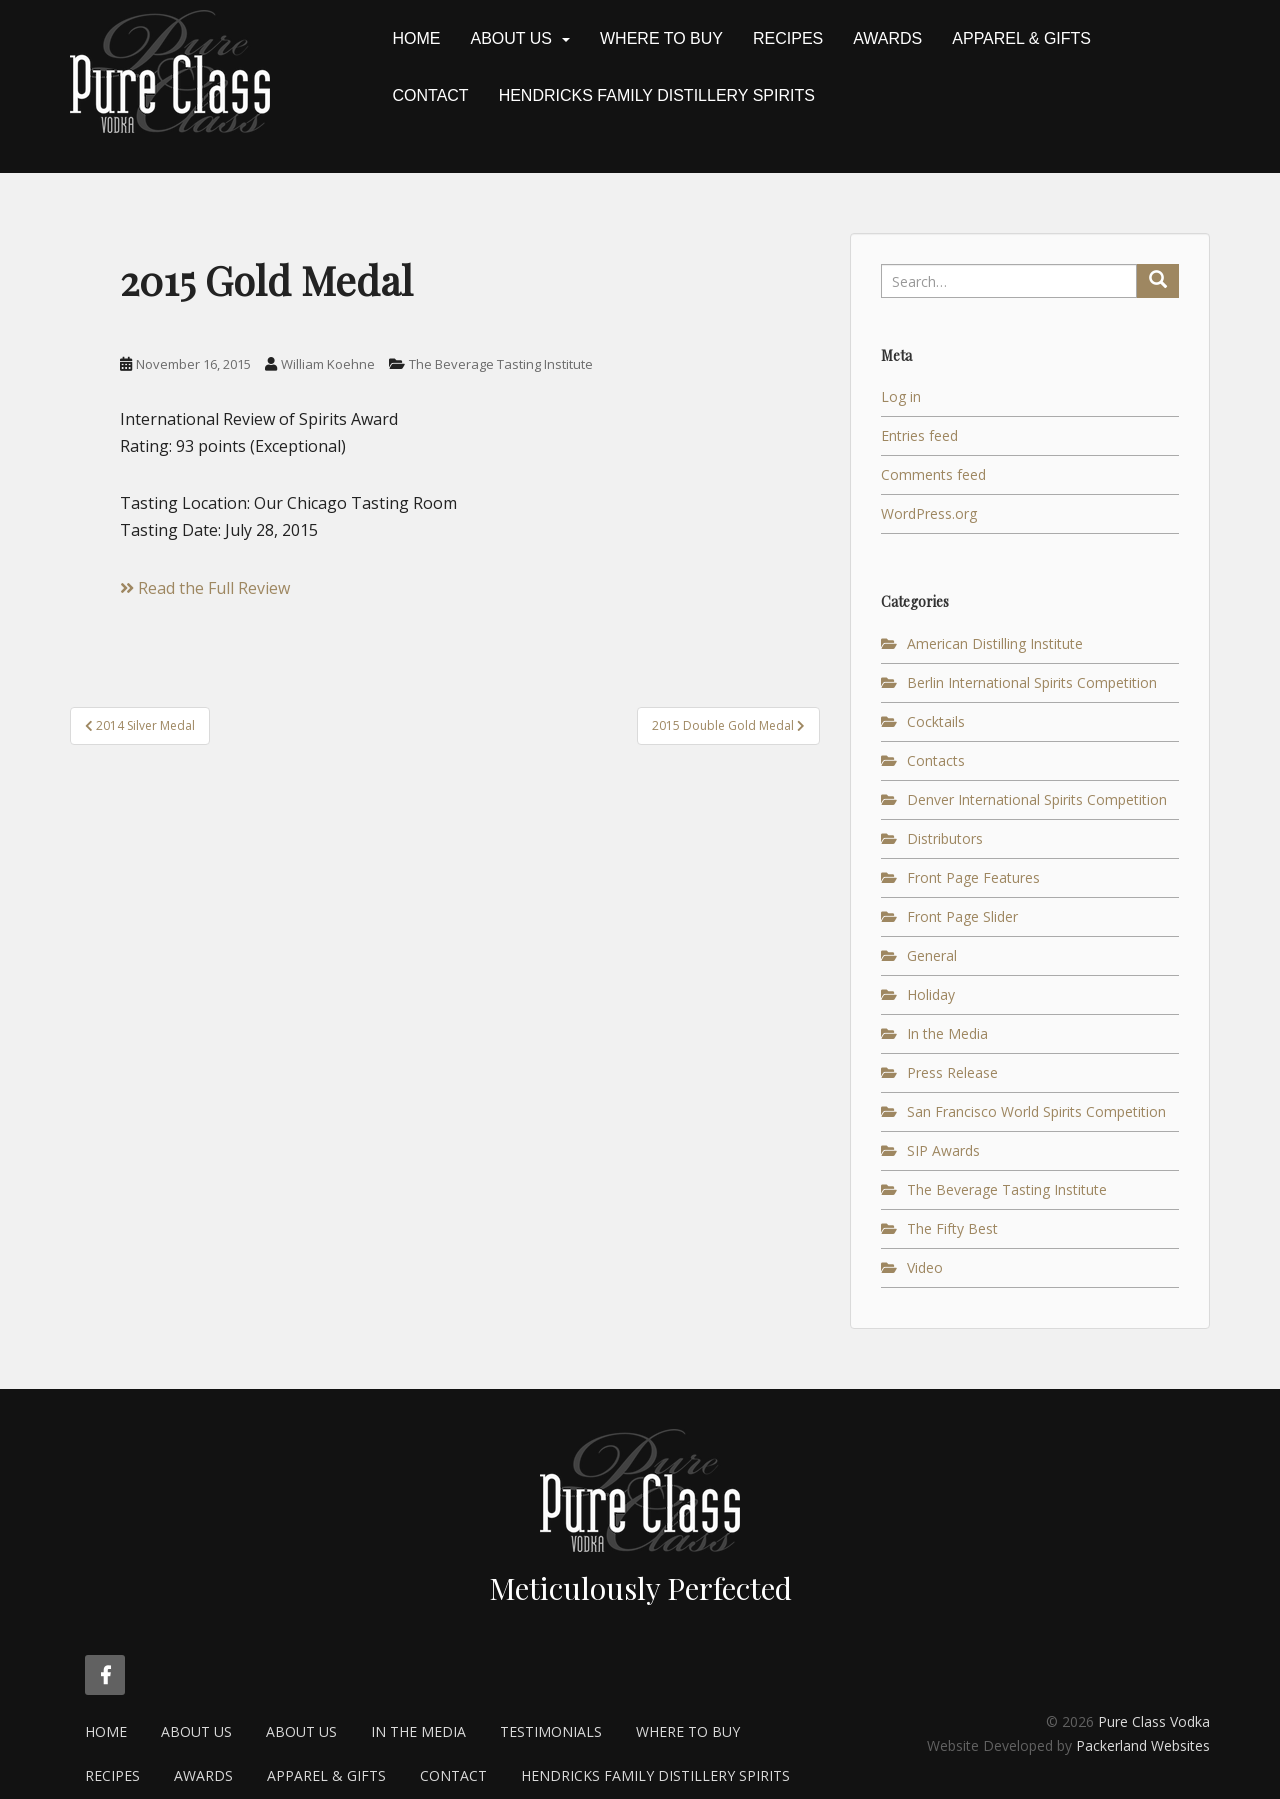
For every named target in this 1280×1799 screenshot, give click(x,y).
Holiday (931, 994)
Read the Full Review (205, 588)
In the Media (947, 1033)
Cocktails (936, 721)
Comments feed (933, 474)
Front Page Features (973, 877)
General (932, 955)
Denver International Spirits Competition (1037, 799)
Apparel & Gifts (1021, 38)
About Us (512, 38)
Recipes (788, 38)
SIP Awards (943, 1150)
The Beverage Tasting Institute (501, 364)
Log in (901, 396)
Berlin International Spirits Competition (1032, 682)
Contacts (936, 760)
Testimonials (551, 1731)
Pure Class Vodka (1154, 1721)
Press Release (952, 1072)
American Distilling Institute (995, 643)
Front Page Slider (962, 916)
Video (925, 1267)
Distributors (945, 838)
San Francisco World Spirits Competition (1036, 1111)
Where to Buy (661, 38)
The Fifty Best (952, 1228)
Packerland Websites (1143, 1745)
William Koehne (328, 364)
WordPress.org (929, 513)
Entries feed (919, 435)
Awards (887, 38)
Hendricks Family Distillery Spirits (657, 95)
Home (417, 38)
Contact (431, 95)
